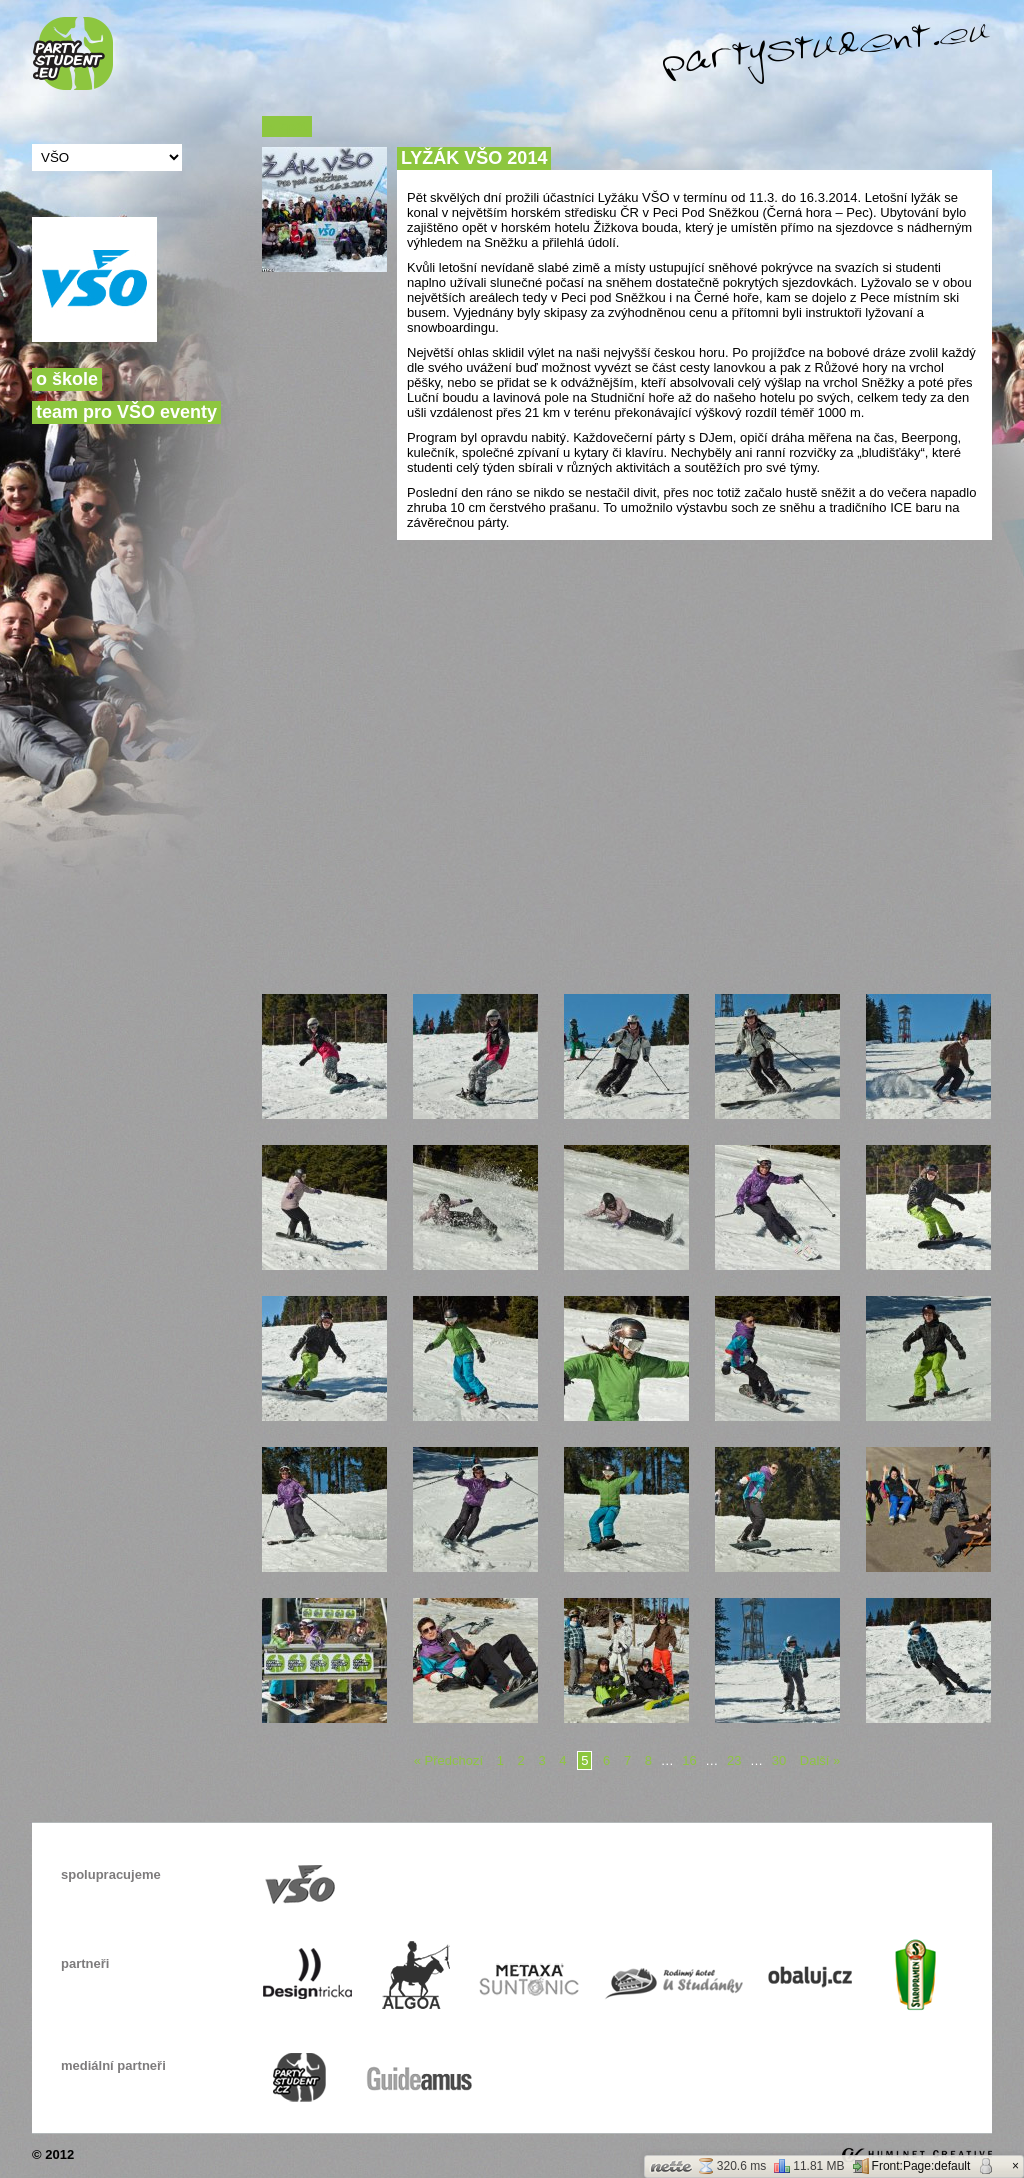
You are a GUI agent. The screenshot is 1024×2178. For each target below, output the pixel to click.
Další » (820, 1760)
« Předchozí (448, 1760)
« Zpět (287, 126)
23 (734, 1760)
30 (779, 1760)
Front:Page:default (912, 2166)
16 (689, 1760)
